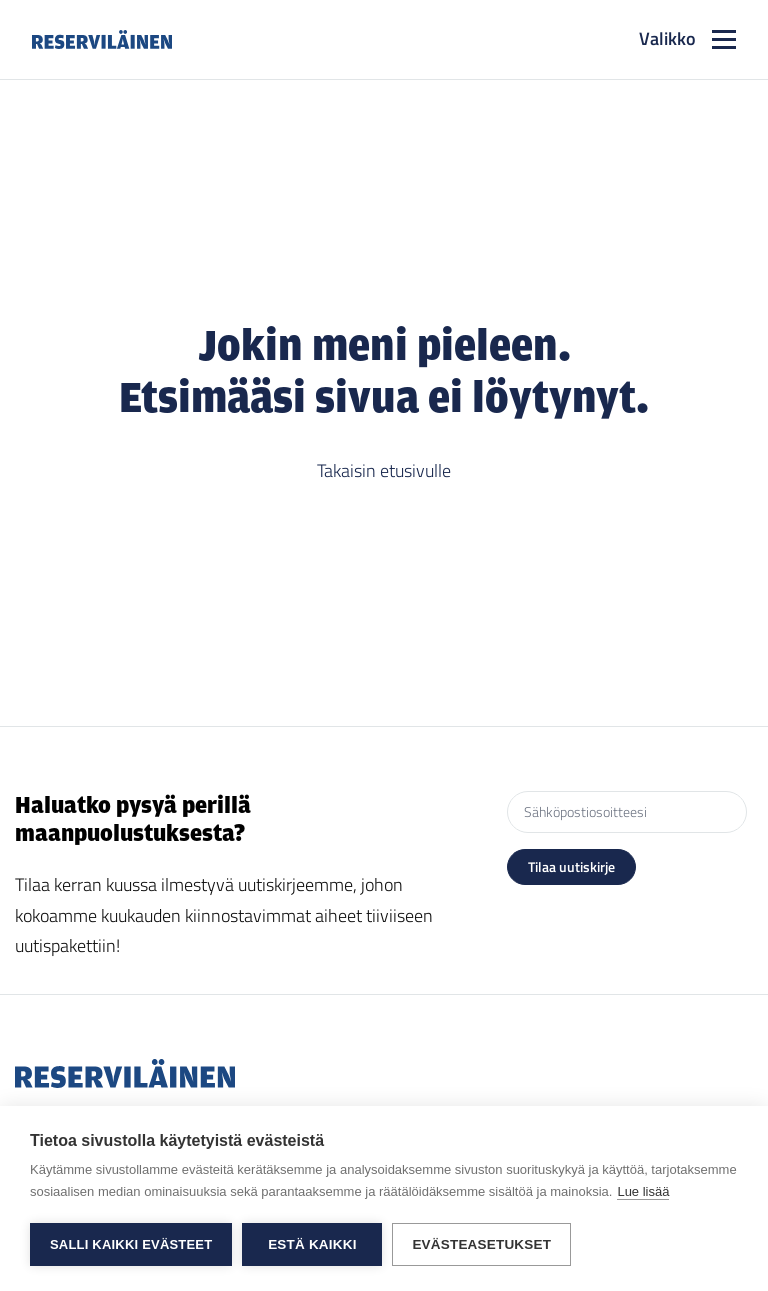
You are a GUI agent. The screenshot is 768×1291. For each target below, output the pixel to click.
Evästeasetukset (481, 1244)
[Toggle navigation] (687, 39)
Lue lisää (643, 1191)
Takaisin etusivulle (384, 470)
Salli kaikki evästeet (131, 1244)
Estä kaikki (312, 1244)
